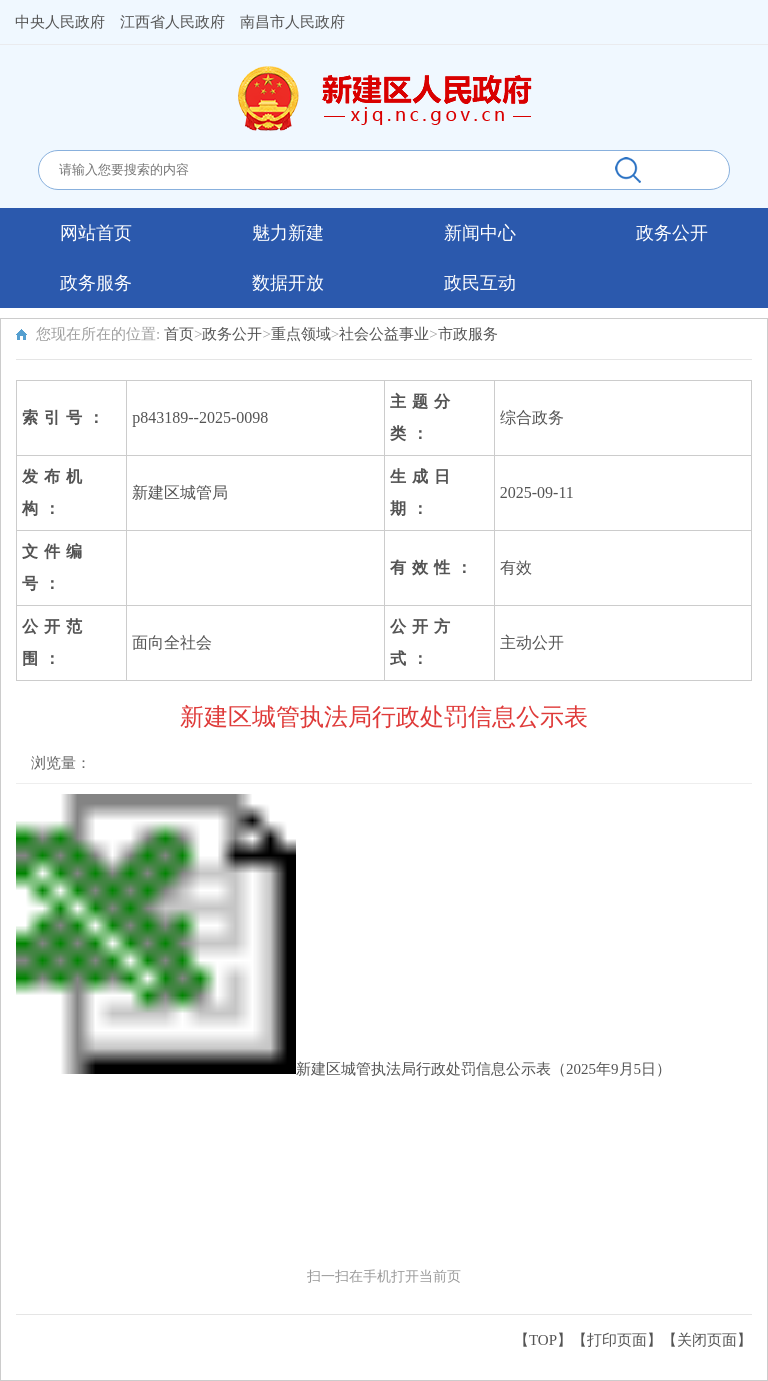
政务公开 (672, 233)
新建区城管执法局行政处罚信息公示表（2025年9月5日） (483, 1069)
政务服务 (96, 283)
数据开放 (288, 283)
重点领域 (301, 334)
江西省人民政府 (172, 22)
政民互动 (480, 283)
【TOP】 (543, 1340)
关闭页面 (707, 1340)
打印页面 (617, 1340)
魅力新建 (288, 233)
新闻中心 (480, 233)
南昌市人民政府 (292, 22)
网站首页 (96, 233)
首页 (179, 334)
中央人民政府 (60, 22)
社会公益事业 (384, 334)
